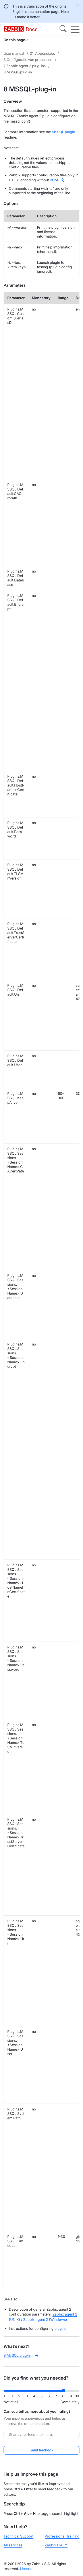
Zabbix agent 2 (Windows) (45, 2319)
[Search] (63, 29)
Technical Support (18, 2536)
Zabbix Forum (56, 2545)
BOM (54, 180)
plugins (60, 2328)
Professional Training (62, 2536)
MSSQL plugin (63, 132)
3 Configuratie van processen (28, 59)
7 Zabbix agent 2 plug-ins (25, 66)
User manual (14, 53)
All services (13, 2545)
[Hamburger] (75, 29)
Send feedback (41, 2450)
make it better (28, 17)
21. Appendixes (42, 53)
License (26, 2568)
